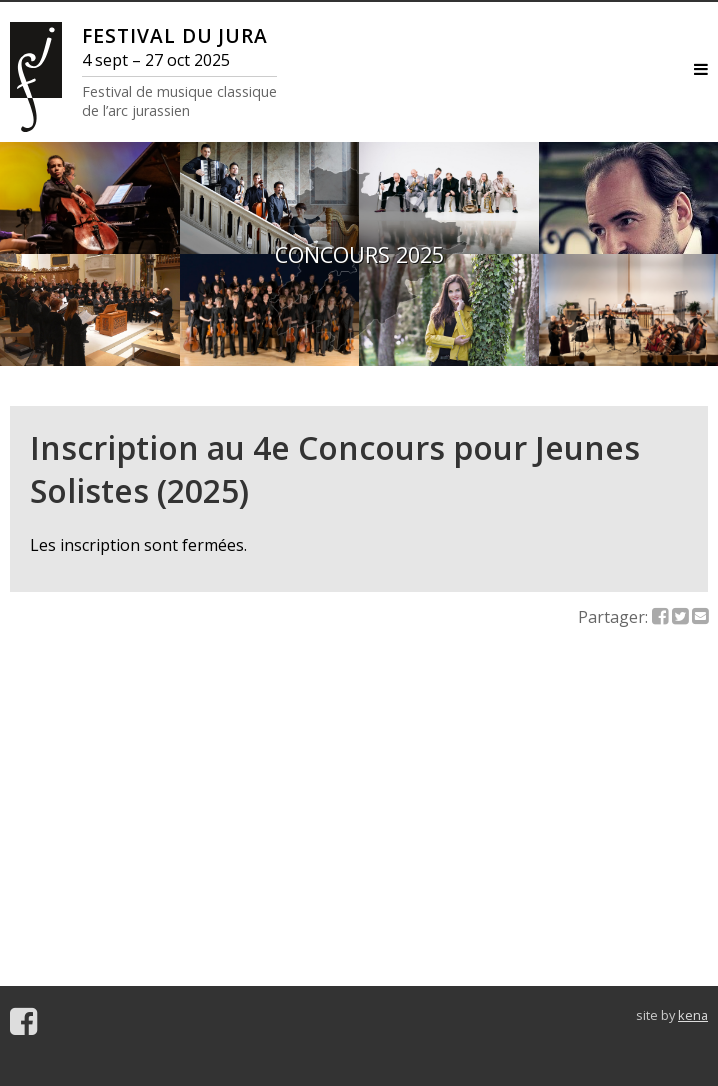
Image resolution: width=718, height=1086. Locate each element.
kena (693, 1015)
